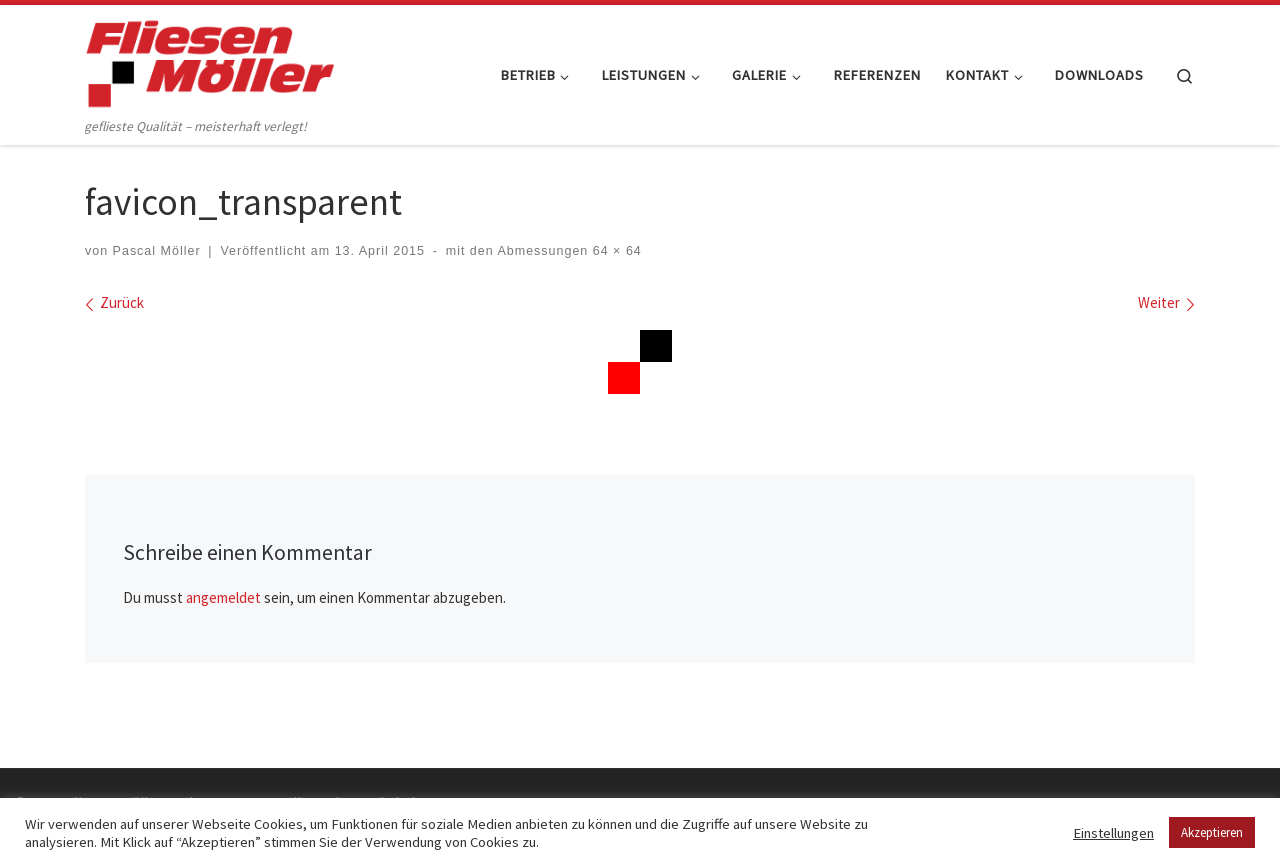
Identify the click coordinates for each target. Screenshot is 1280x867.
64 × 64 (614, 251)
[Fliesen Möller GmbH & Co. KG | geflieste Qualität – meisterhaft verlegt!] (210, 59)
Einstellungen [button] (1113, 833)
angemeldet (223, 597)
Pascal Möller (157, 251)
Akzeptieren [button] (1212, 832)
